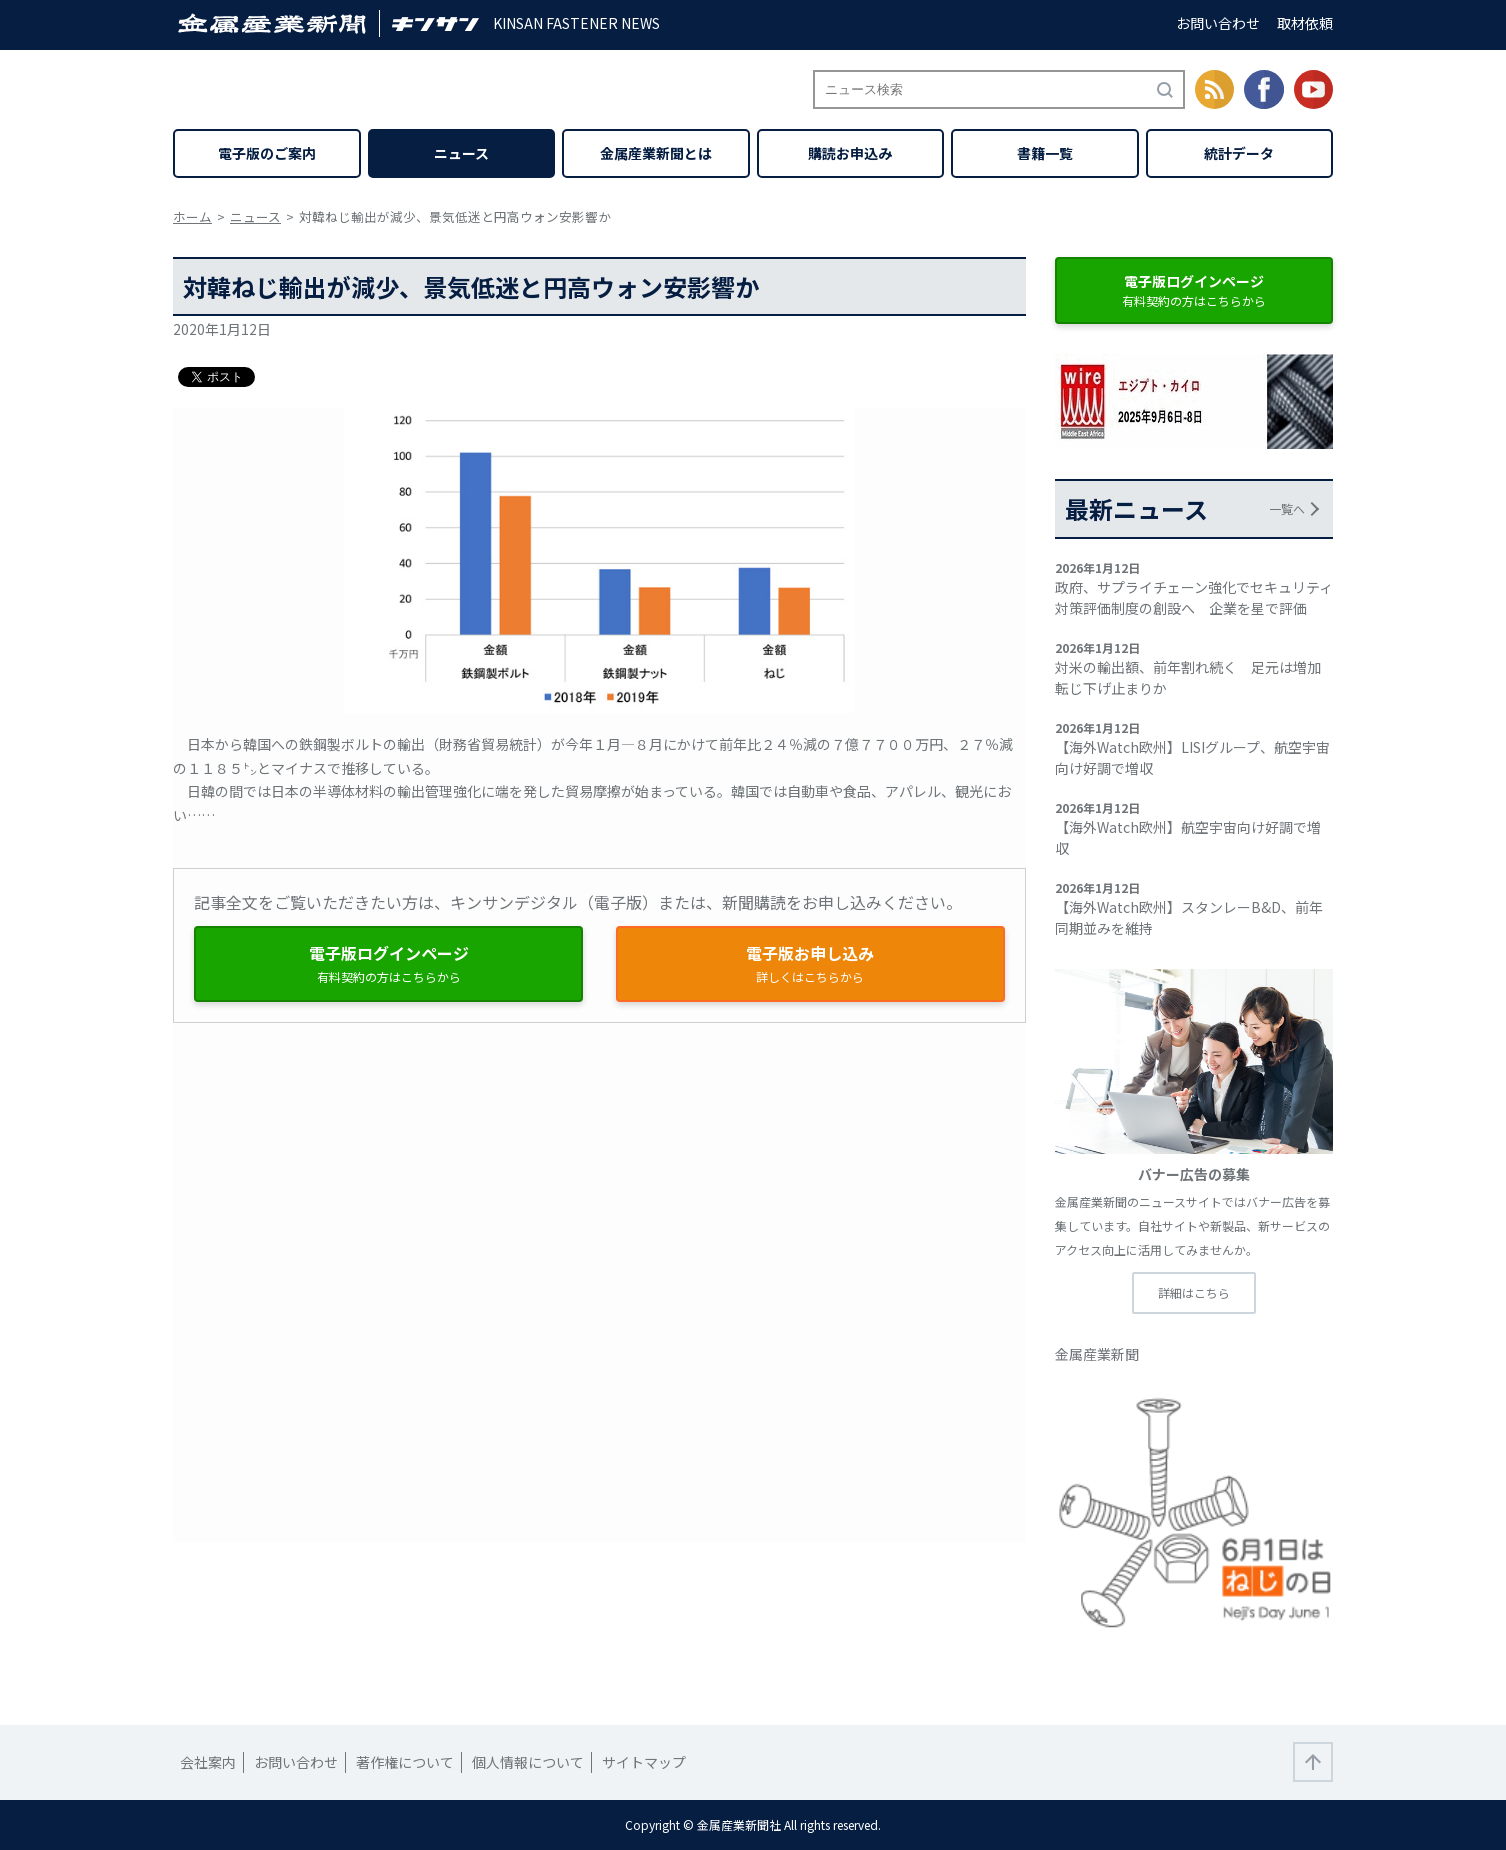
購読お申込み (850, 153)
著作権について (405, 1762)
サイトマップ (644, 1762)
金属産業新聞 (1097, 1354)
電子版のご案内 (267, 153)
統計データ (1239, 153)
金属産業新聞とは (656, 153)
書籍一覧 (1045, 153)
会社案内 (208, 1762)
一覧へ (1287, 508)
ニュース (461, 153)
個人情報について (528, 1762)
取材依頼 (1305, 23)
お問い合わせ (1218, 23)
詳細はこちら (1194, 1292)
